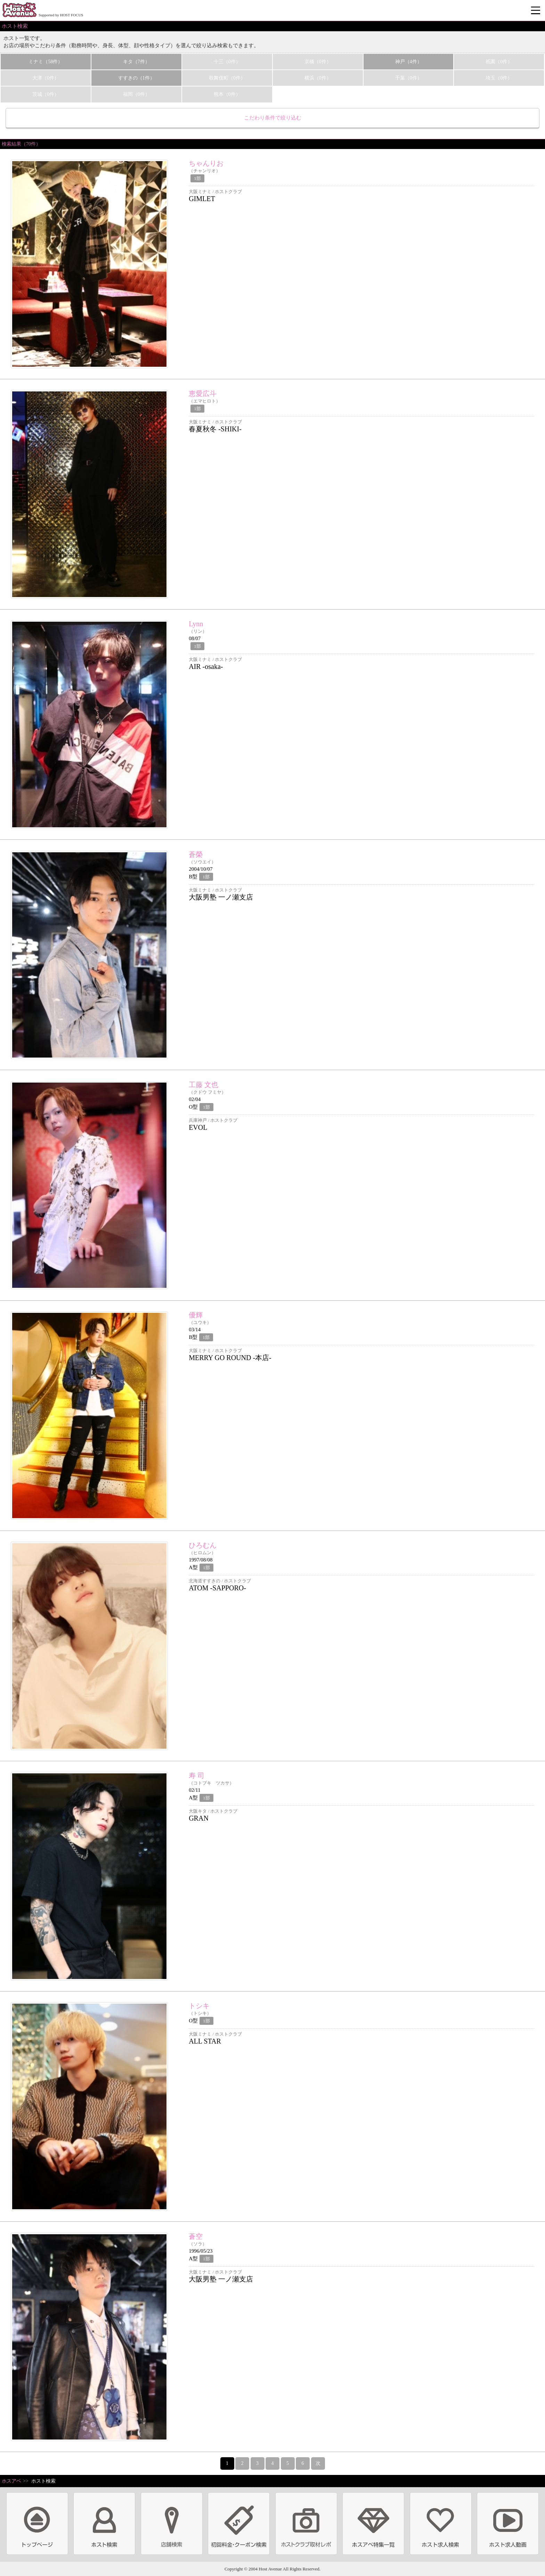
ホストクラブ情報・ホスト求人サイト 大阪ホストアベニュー (19, 10)
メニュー (536, 10)
